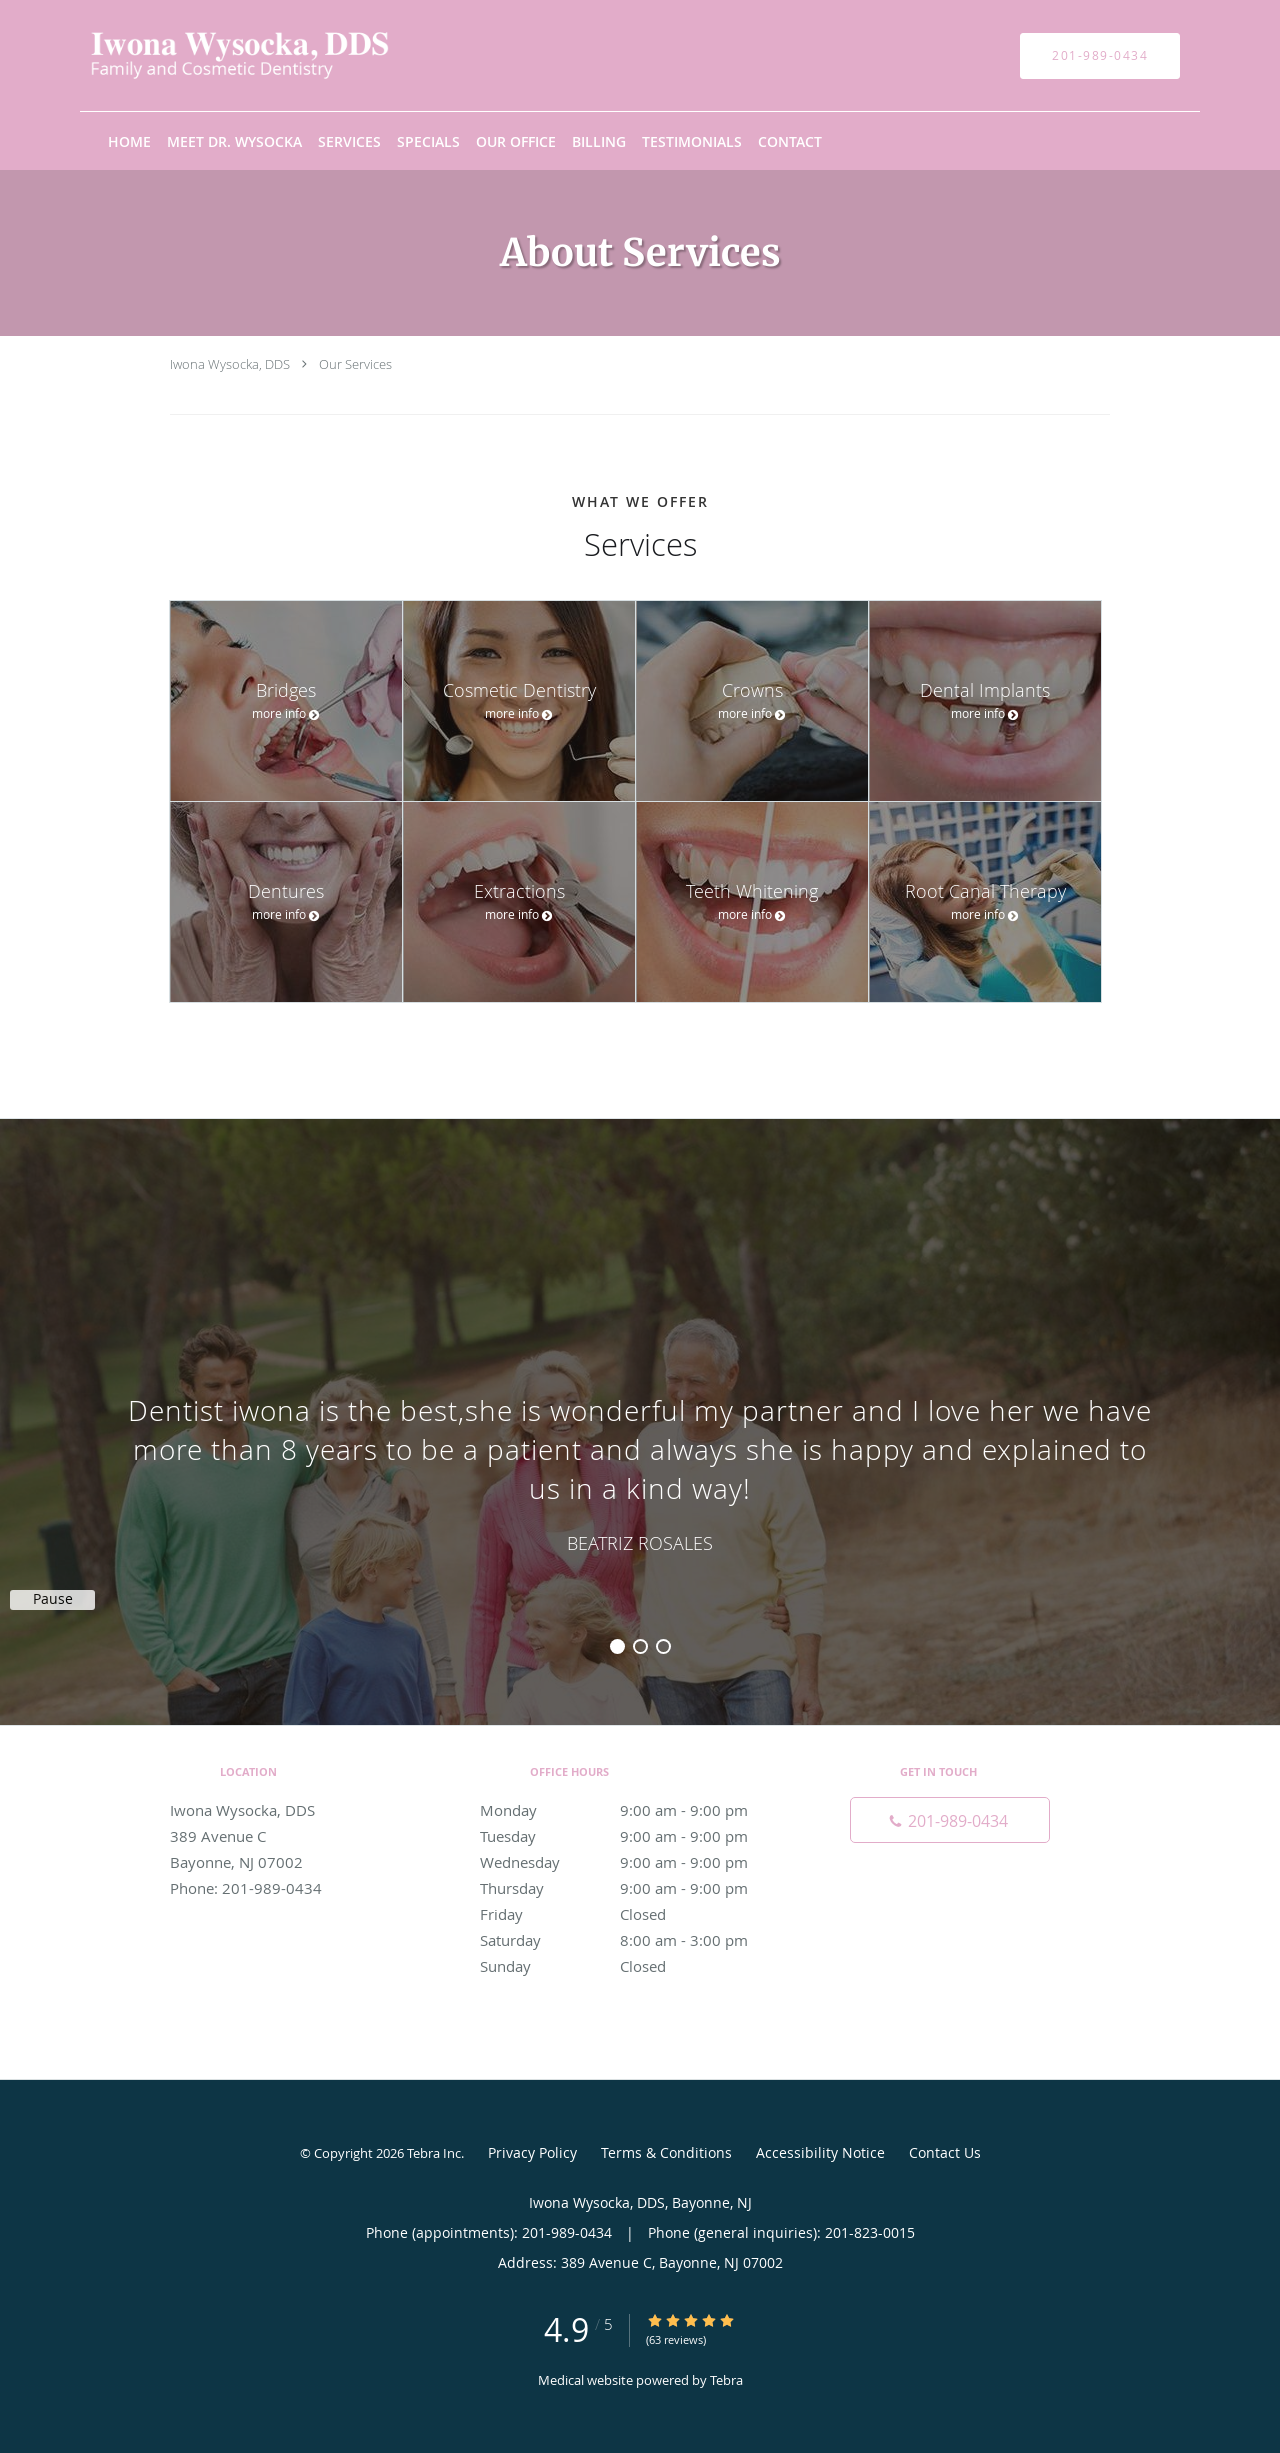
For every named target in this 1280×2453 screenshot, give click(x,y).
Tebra (726, 2380)
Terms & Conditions (666, 2152)
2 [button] (640, 1646)
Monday (635, 1810)
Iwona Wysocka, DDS (230, 364)
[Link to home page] (209, 55)
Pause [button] (53, 1599)
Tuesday (635, 1836)
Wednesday (635, 1862)
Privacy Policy (532, 2152)
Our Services (355, 364)
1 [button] (617, 1646)
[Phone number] (950, 1820)
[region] (640, 1402)
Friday (635, 1914)
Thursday (635, 1888)
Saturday (635, 1940)
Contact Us (945, 2152)
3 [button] (663, 1646)
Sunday (635, 1966)
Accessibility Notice (820, 2152)
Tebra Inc (434, 2153)
